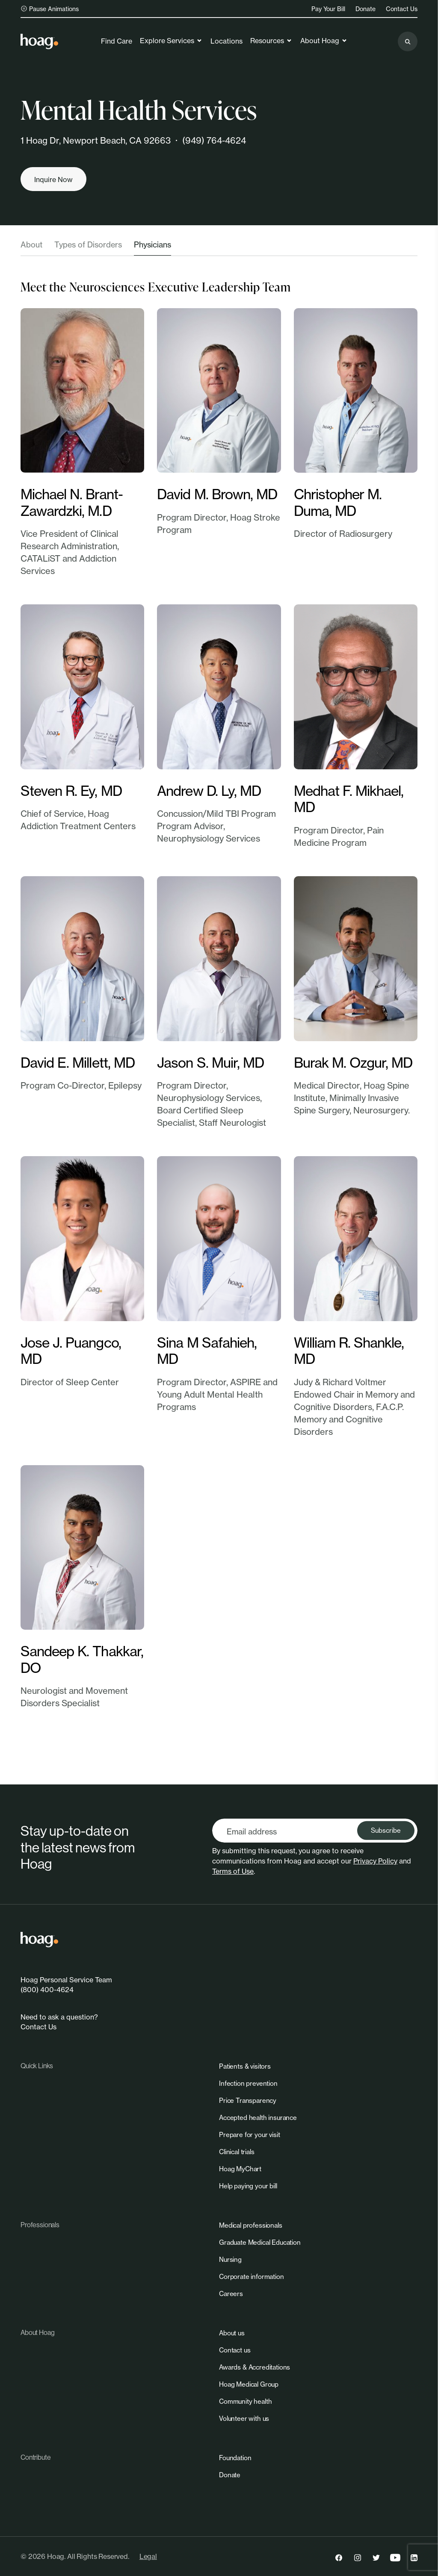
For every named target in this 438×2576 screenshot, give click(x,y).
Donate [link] (365, 8)
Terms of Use (233, 1871)
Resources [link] (271, 40)
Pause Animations (50, 8)
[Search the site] (407, 41)
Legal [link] (148, 2556)
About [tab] (31, 244)
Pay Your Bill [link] (328, 8)
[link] (39, 41)
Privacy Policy (375, 1861)
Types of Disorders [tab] (88, 244)
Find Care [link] (116, 41)
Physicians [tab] (152, 244)
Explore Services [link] (171, 40)
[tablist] (219, 247)
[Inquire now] (53, 179)
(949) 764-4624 (214, 140)
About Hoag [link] (324, 40)
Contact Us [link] (401, 8)
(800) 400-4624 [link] (47, 1989)
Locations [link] (226, 41)
